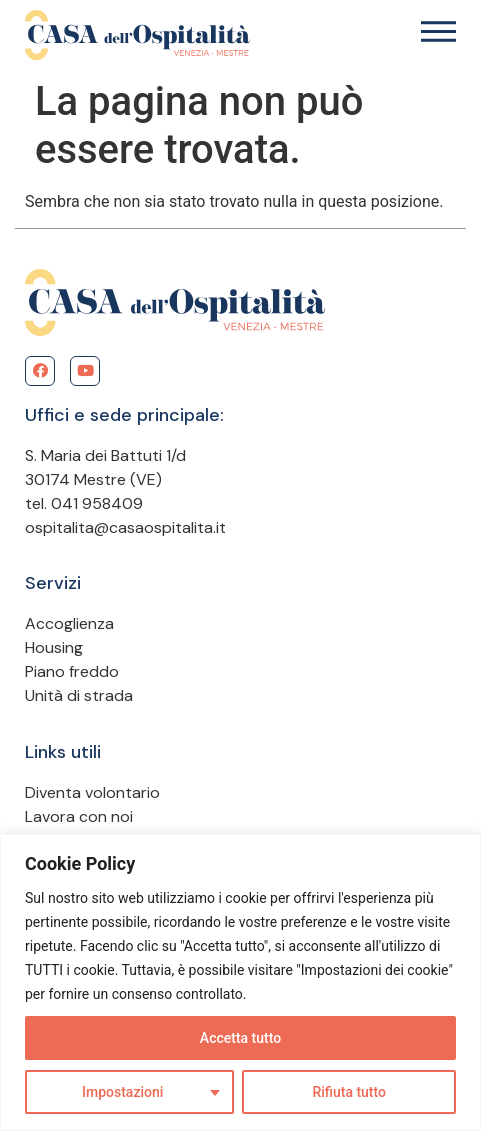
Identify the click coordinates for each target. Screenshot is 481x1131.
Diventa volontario (92, 792)
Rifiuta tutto (349, 1092)
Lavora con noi (79, 816)
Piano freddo (72, 671)
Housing (54, 647)
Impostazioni (122, 1092)
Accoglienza (69, 623)
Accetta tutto (240, 1038)
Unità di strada (79, 695)
